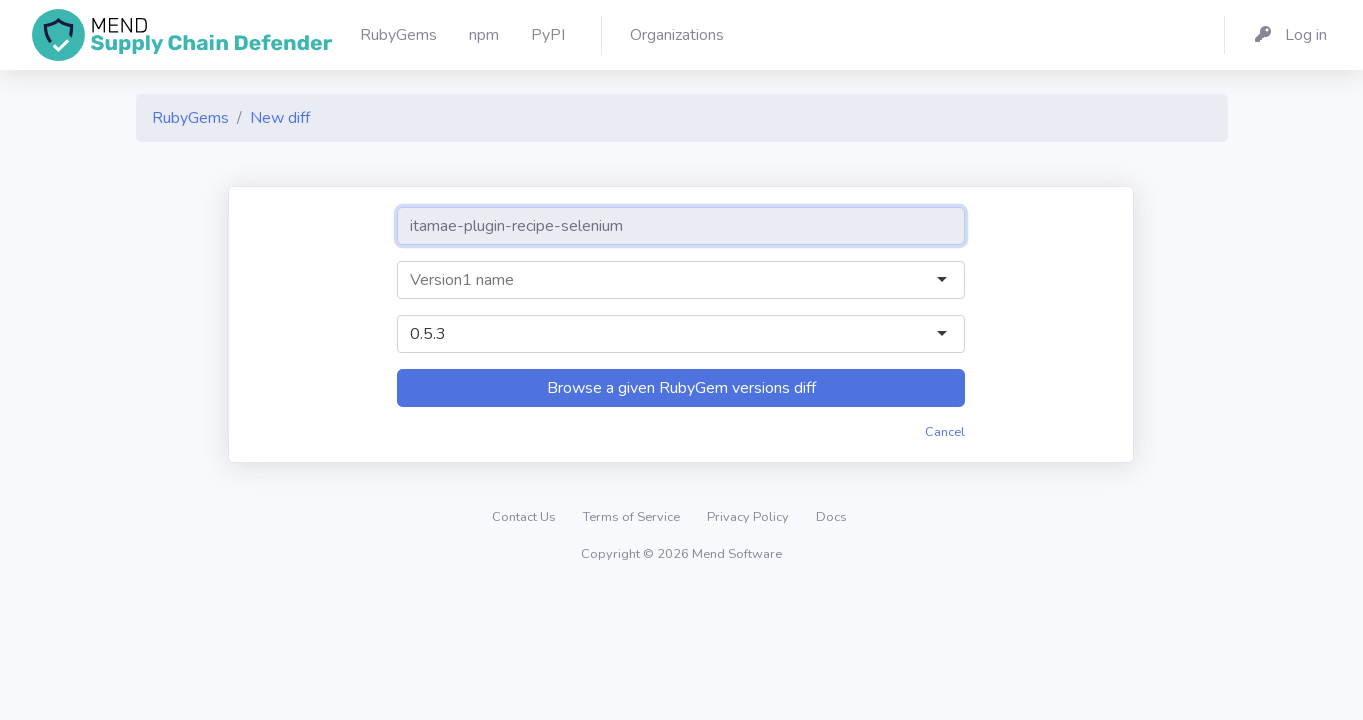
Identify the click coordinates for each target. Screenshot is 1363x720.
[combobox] (663, 280)
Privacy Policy (749, 517)
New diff (280, 118)
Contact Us (525, 517)
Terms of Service (633, 517)
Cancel (945, 432)
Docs (831, 517)
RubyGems (190, 118)
